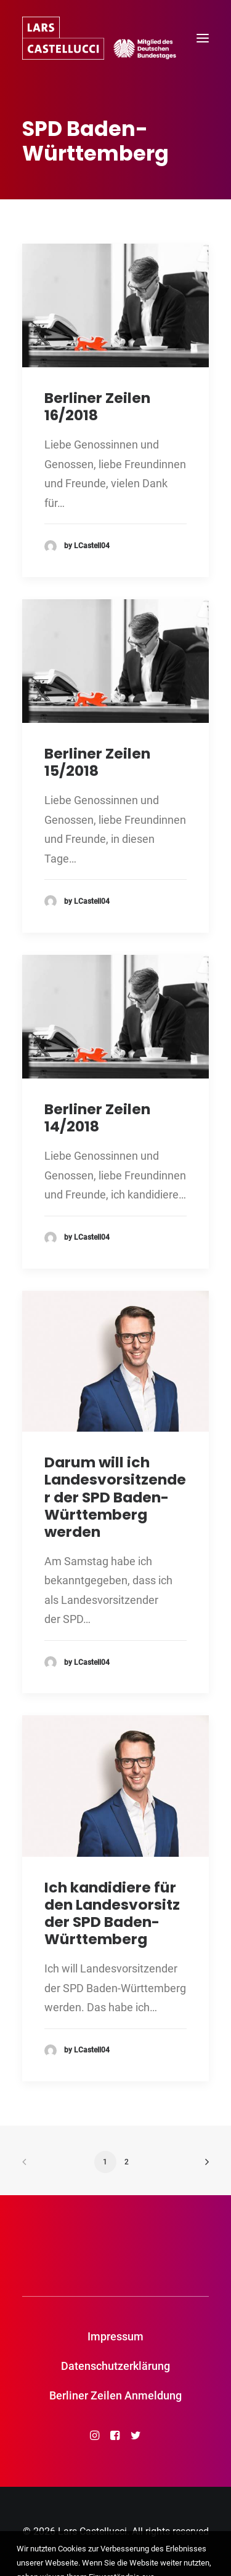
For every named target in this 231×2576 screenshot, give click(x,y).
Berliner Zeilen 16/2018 (97, 406)
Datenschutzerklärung (115, 2365)
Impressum (115, 2336)
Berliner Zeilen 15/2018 (97, 762)
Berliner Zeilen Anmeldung (115, 2395)
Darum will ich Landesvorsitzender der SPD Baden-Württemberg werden (115, 1497)
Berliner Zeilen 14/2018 (97, 1117)
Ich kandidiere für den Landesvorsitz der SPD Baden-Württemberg (112, 1913)
